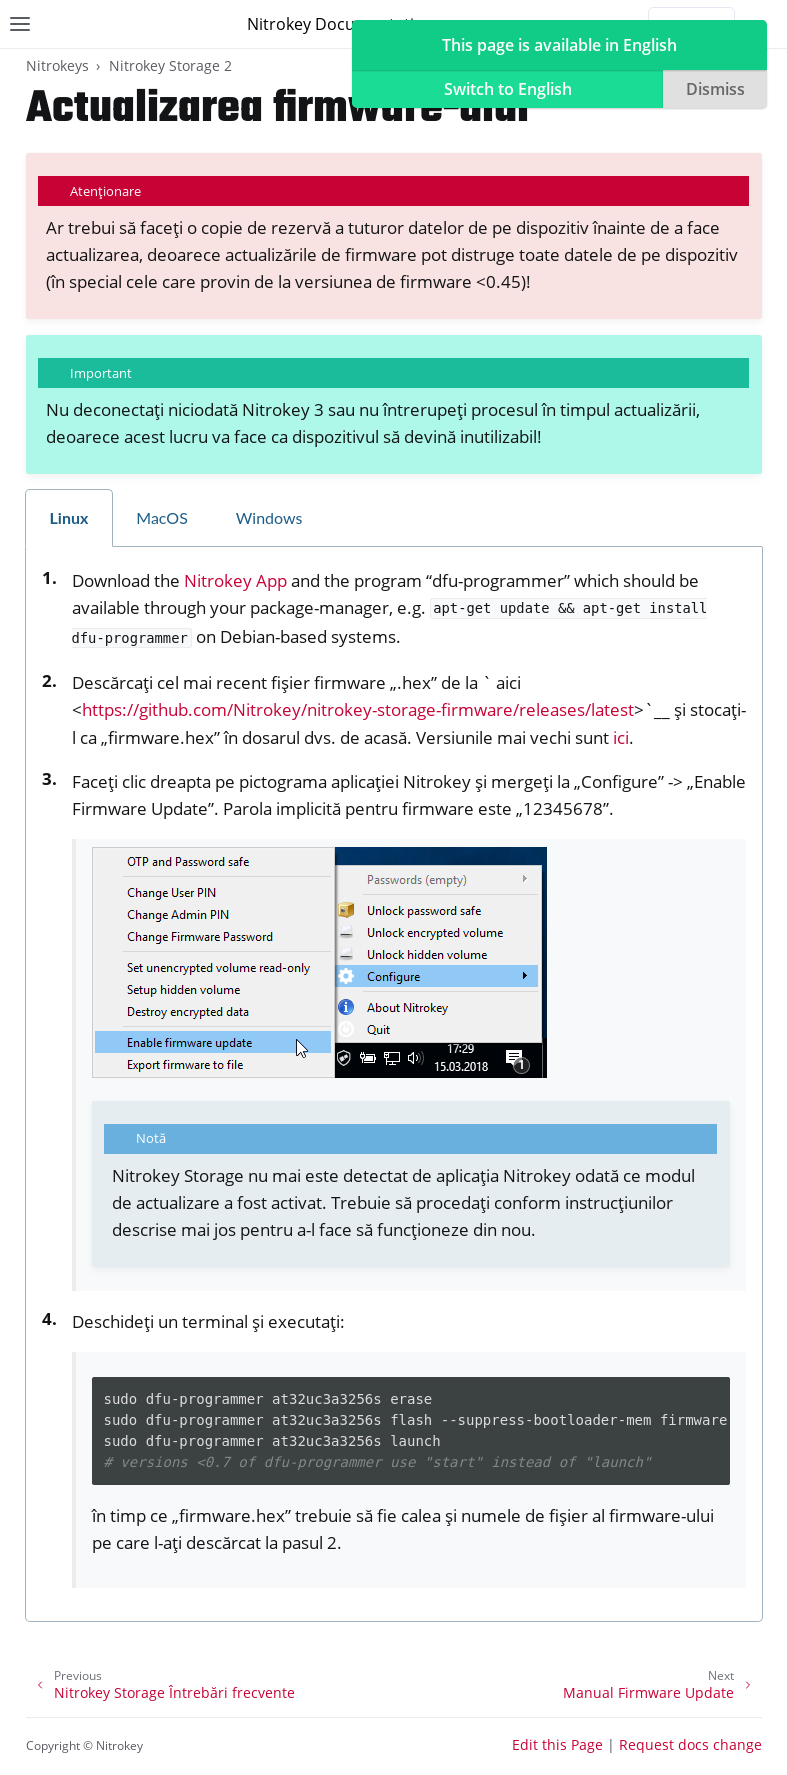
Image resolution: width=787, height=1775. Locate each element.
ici (621, 737)
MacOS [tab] (162, 517)
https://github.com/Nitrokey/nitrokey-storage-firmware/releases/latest (358, 709)
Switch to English (508, 89)
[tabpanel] (394, 1085)
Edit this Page (557, 1744)
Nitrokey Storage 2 (170, 65)
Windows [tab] (269, 517)
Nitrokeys (57, 65)
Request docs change (690, 1744)
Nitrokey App (235, 580)
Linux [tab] (69, 517)
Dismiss (715, 89)
